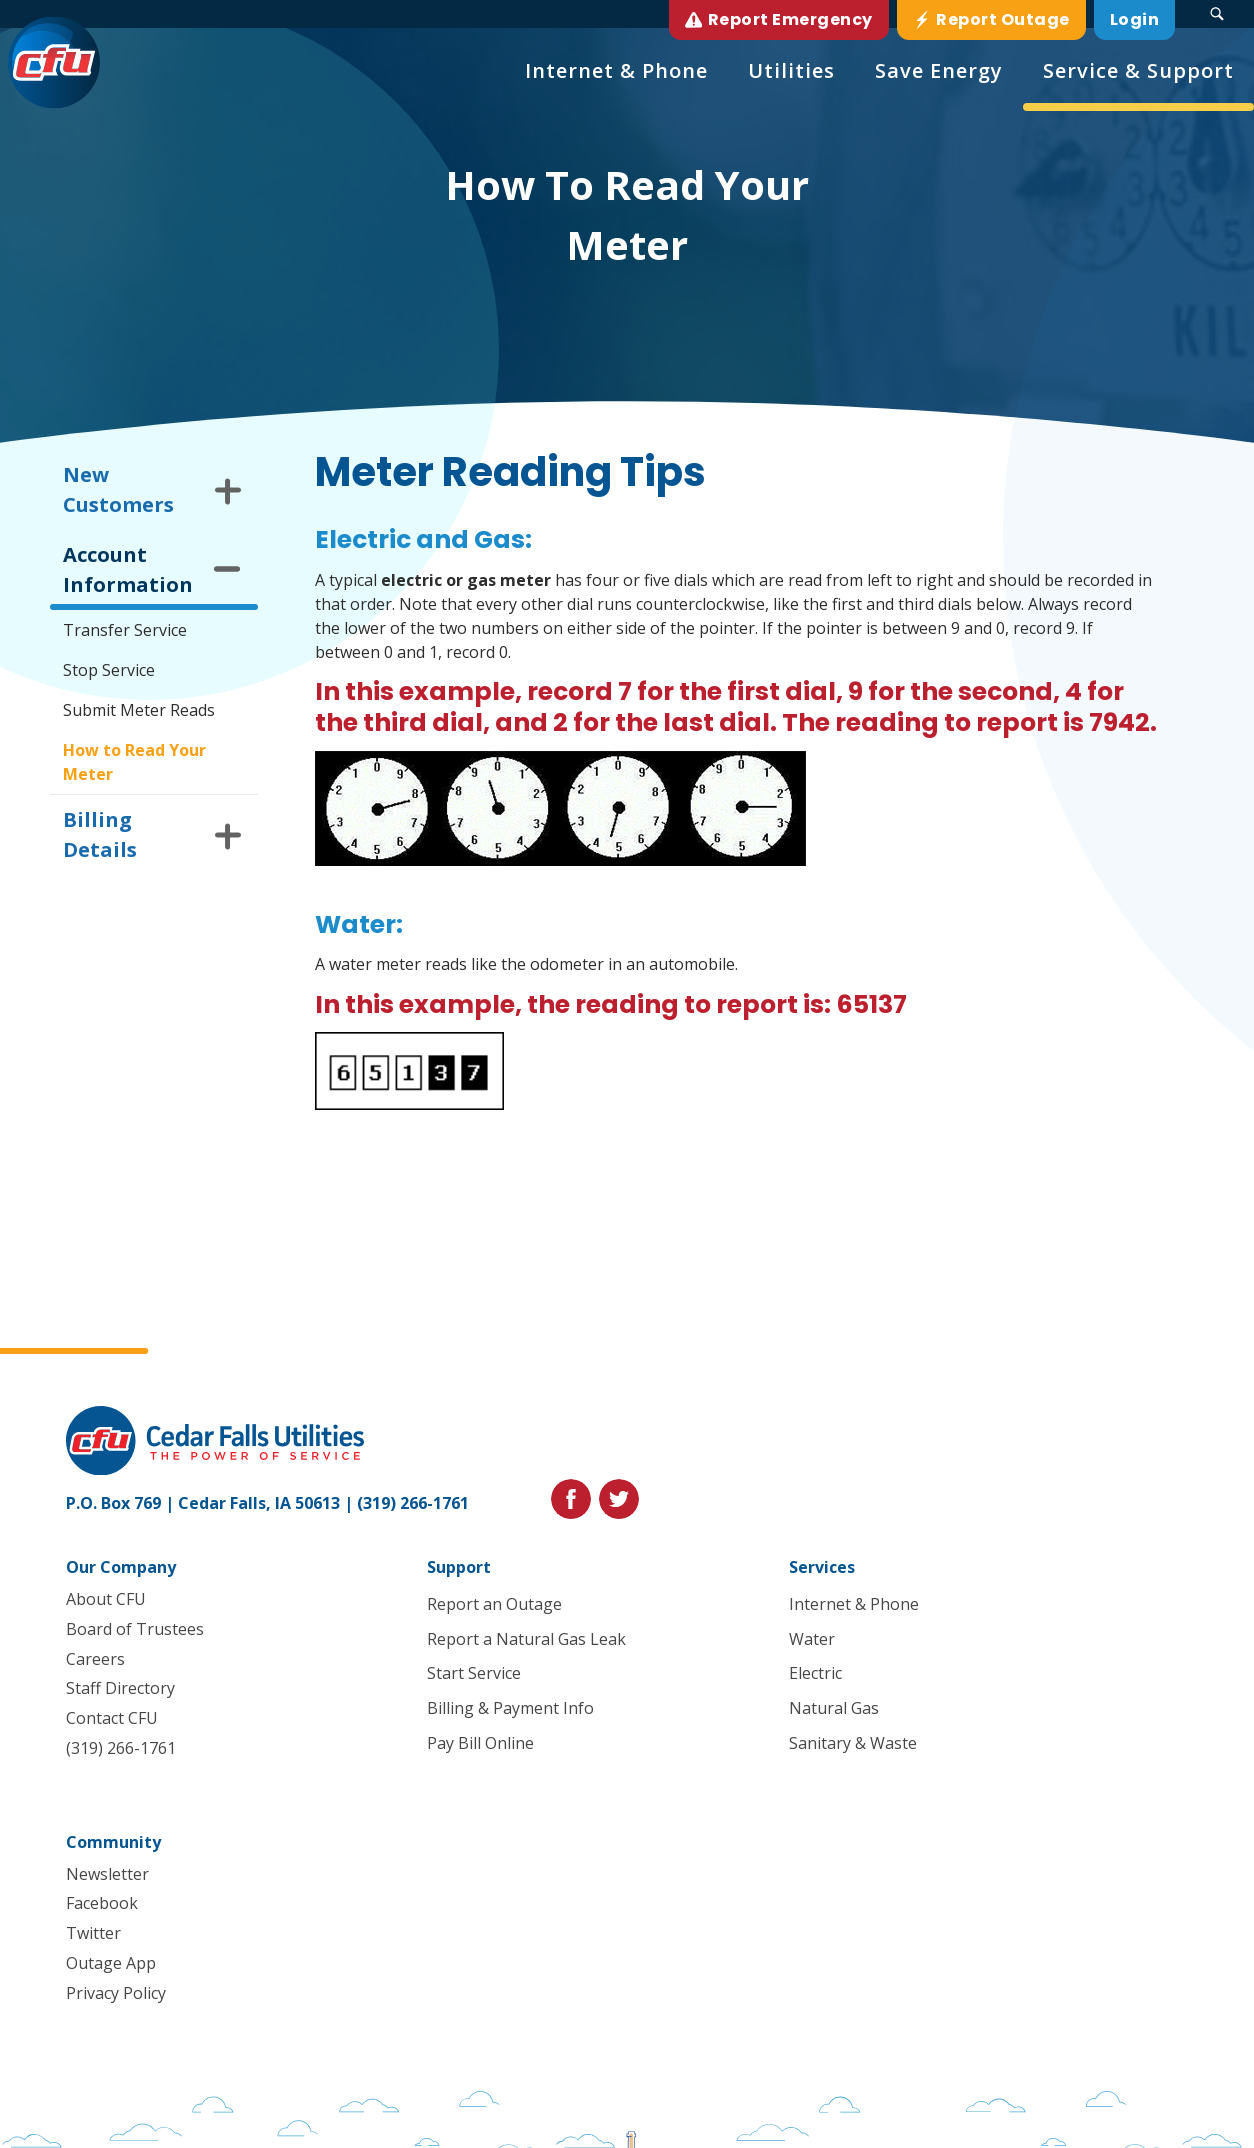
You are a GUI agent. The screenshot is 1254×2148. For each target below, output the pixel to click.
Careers (95, 1659)
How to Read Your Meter (134, 762)
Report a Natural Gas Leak (527, 1639)
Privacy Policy (116, 1993)
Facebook (102, 1904)
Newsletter (107, 1874)
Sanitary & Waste (853, 1743)
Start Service (475, 1674)
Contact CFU (112, 1718)
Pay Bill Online (481, 1743)
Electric (815, 1674)
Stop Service (109, 670)
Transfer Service (125, 630)
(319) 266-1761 (413, 1503)
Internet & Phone (854, 1604)
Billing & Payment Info (511, 1708)
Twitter (93, 1933)
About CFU (106, 1599)
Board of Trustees (135, 1629)
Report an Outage (495, 1604)
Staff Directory (120, 1688)
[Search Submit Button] (1217, 14)
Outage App (111, 1963)
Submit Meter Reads (139, 710)
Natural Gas (834, 1708)
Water (812, 1639)
